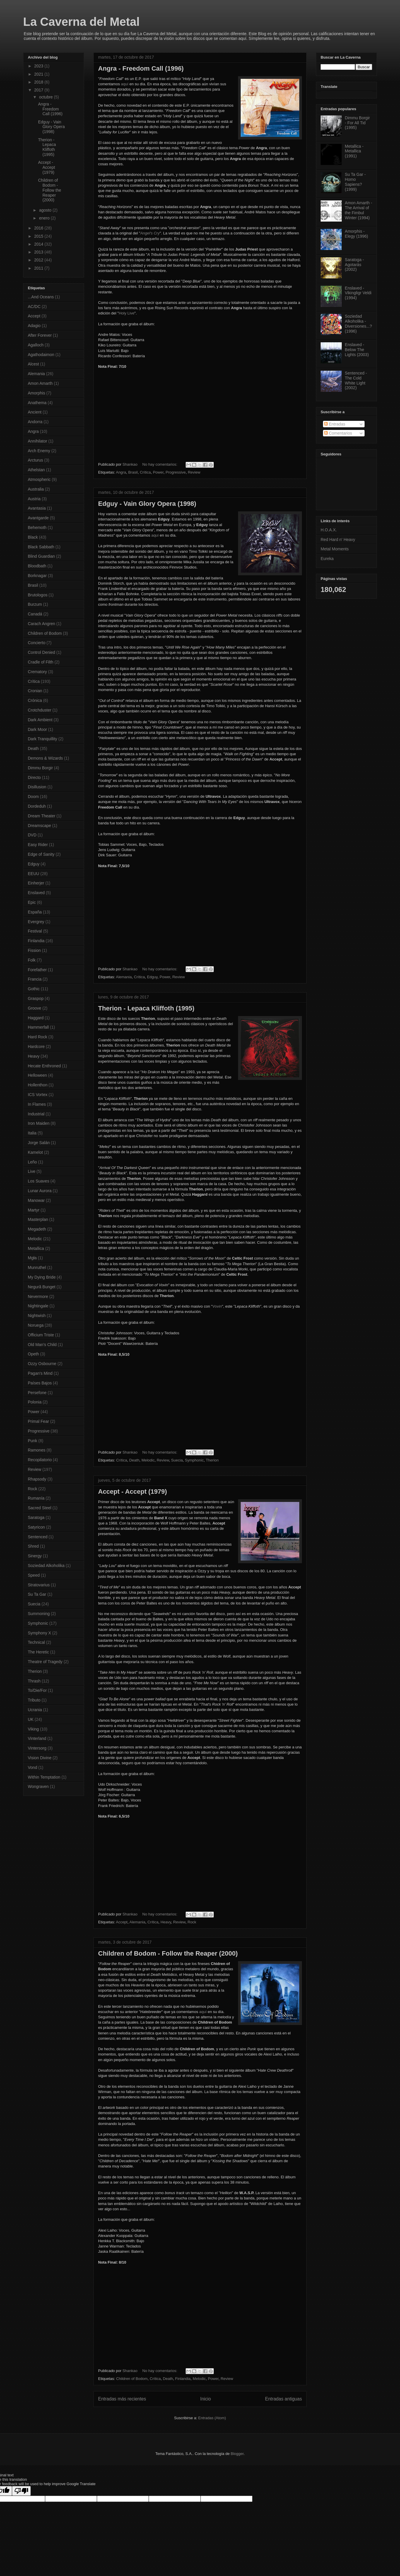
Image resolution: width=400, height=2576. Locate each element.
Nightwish (37, 1315)
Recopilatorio (40, 1459)
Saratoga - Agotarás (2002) (354, 264)
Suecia (177, 1460)
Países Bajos (40, 1383)
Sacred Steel (39, 1507)
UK (30, 1719)
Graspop (36, 998)
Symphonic (194, 1460)
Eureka (327, 558)
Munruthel (37, 1267)
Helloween (37, 1075)
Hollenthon (37, 1085)
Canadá (35, 614)
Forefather (37, 969)
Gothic (34, 988)
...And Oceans (41, 297)
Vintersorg (37, 1748)
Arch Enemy (39, 450)
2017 (39, 90)
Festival (35, 931)
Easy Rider (38, 844)
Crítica (145, 472)
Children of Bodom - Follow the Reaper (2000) (168, 1953)
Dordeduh (37, 806)
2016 (39, 228)
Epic (32, 902)
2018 (39, 82)
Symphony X (39, 1633)
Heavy (165, 1922)
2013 (39, 252)
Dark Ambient (40, 719)
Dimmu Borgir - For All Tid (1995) (357, 122)
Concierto (36, 642)
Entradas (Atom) (212, 2418)
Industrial (36, 1114)
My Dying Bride (42, 1277)
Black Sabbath (41, 547)
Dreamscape (39, 825)
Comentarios (338, 433)
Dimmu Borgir (40, 767)
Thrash (34, 1681)
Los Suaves (38, 1181)
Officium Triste (41, 1335)
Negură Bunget (41, 1286)
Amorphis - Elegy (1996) (356, 234)
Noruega (36, 1325)
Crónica (35, 700)
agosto (45, 210)
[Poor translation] (21, 2491)
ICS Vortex (37, 1094)
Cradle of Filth (40, 662)
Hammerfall (38, 1027)
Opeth (33, 1354)
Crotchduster (39, 710)
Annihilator (37, 441)
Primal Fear (38, 1421)
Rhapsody (37, 1479)
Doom (33, 796)
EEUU (33, 873)
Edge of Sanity (41, 854)
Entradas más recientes (122, 2398)
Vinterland (37, 1738)
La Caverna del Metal (81, 21)
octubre (46, 97)
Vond (32, 1767)
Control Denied (41, 652)
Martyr (34, 1210)
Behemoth (37, 527)
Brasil (133, 472)
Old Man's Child (42, 1344)
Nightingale (38, 1306)
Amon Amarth (40, 383)
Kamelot (35, 1152)
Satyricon (36, 1527)
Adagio (34, 325)
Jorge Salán (39, 1142)
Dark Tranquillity (42, 738)
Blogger (237, 2453)
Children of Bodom (132, 2378)
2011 (39, 268)
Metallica (36, 1248)
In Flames (37, 1104)
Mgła (32, 1257)
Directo (34, 777)
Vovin (217, 1306)
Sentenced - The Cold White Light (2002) (356, 380)
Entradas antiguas (283, 2398)
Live (31, 1171)
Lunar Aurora (40, 1190)
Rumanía (36, 1498)
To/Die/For (37, 1690)
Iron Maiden (38, 1123)
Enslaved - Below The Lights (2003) (357, 349)
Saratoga (36, 1517)
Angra (121, 472)
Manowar (36, 1200)
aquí (124, 84)
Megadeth (37, 1229)
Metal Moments (335, 549)
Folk (31, 960)
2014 (39, 244)
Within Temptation (44, 1777)
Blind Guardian (41, 556)
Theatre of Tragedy (45, 1661)
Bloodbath (37, 566)
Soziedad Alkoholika (46, 1565)
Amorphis (36, 393)
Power (158, 472)
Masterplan (38, 1219)
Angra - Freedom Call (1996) (141, 68)
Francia (35, 979)
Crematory (37, 671)
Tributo (34, 1700)
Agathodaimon (41, 354)
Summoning (39, 1613)
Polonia (35, 1402)
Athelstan (36, 469)
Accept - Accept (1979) (132, 1491)
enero (45, 218)
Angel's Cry (150, 233)
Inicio (205, 2398)
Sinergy (35, 1556)
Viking (33, 1729)
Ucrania (35, 1709)
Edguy (152, 977)
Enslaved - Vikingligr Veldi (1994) (358, 293)
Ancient (35, 412)
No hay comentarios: (160, 464)
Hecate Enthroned (44, 1066)
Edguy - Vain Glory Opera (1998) (147, 503)
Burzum (35, 604)
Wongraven (38, 1786)
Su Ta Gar (37, 1594)
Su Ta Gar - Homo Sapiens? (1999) (355, 181)
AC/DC (34, 306)
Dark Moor (37, 729)
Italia (32, 1133)
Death (134, 1460)
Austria (34, 498)
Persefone (37, 1392)
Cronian (35, 690)
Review (194, 472)
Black (33, 537)
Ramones (36, 1450)
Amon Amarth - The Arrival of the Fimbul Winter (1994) (358, 210)
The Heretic (38, 1652)
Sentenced (37, 1536)
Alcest (33, 364)
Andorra (35, 421)
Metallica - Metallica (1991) (354, 151)
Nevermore (38, 1296)
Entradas (334, 424)
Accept (122, 1922)
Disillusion (37, 787)
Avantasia (37, 508)
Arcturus (35, 460)
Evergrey (36, 921)
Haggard (36, 1017)
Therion (212, 1460)
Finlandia (183, 2378)
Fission (34, 950)
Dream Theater (41, 816)
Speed (34, 1575)
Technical (36, 1642)
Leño (32, 1162)
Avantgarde (38, 517)
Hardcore (36, 1046)
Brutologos (37, 595)
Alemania (124, 977)
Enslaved (36, 892)
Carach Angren (41, 623)
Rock (192, 1922)
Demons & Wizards (45, 758)
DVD (32, 835)
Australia (36, 489)
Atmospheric (39, 479)
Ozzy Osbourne (42, 1363)
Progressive (176, 472)
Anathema (37, 402)
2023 (39, 66)
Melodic (148, 1460)
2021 (39, 74)
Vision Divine (40, 1757)
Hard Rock (37, 1037)
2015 (39, 236)
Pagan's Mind (40, 1373)
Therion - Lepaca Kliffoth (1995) (146, 1008)
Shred (33, 1546)
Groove (34, 1008)
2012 (39, 260)
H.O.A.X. (329, 530)
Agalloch (36, 345)
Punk (32, 1440)
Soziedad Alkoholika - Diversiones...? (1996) (358, 323)
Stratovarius (39, 1585)
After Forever (40, 335)
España (35, 912)
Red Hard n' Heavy (338, 539)
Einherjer (36, 883)
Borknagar (37, 575)
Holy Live (126, 313)
